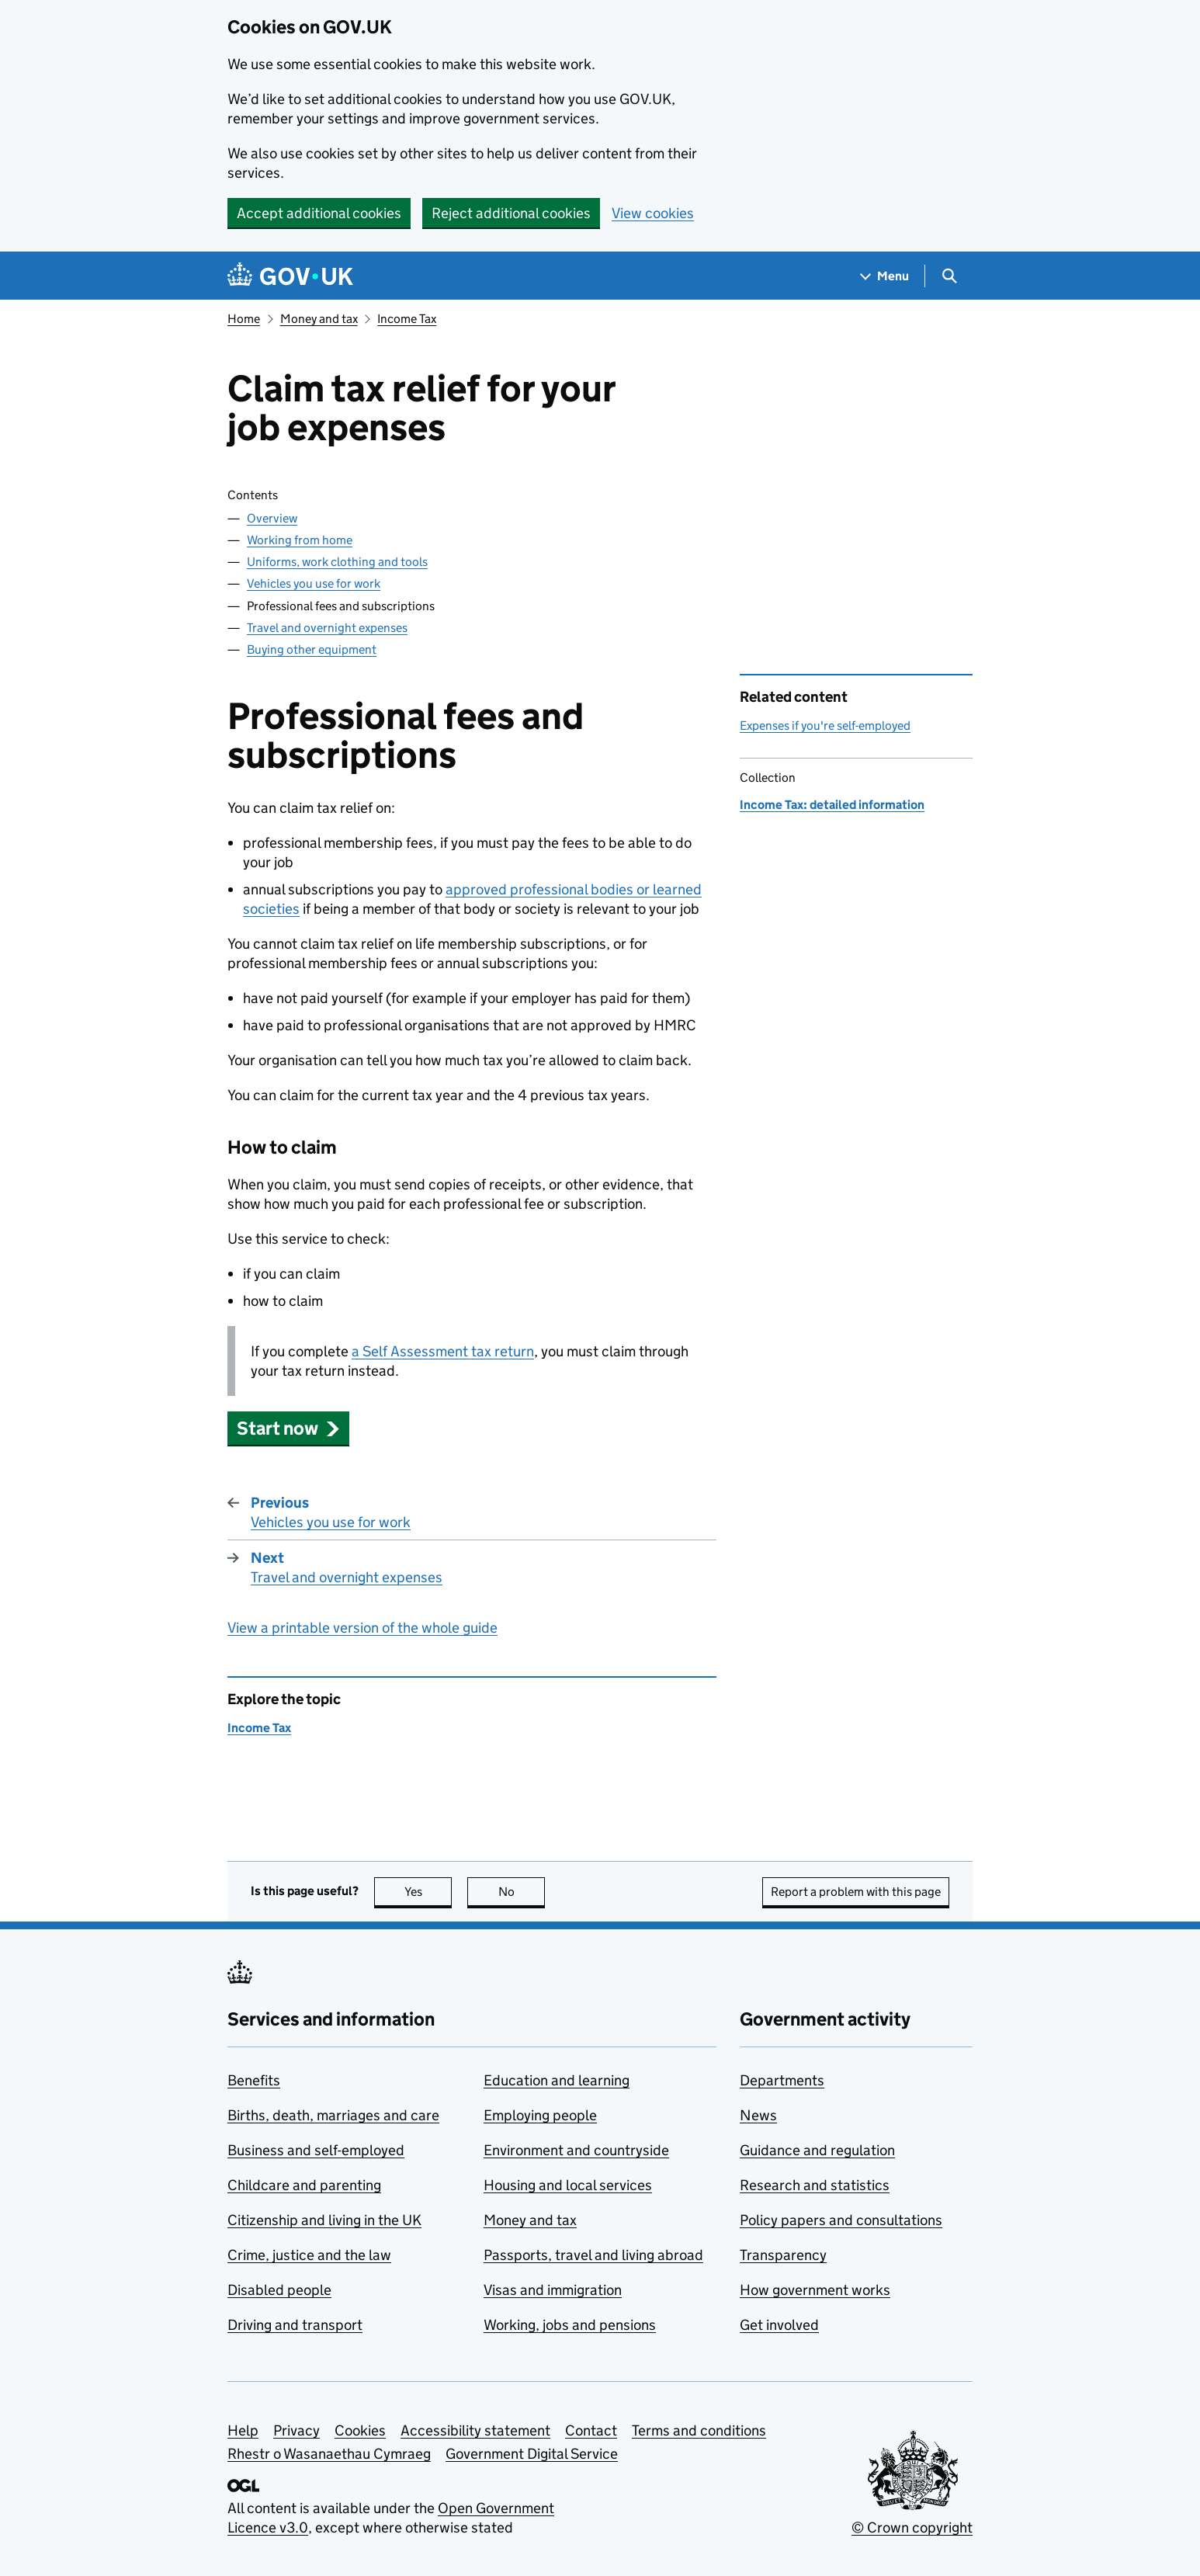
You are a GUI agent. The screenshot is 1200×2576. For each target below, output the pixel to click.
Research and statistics (815, 2185)
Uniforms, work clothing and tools (337, 561)
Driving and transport (294, 2325)
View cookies (653, 213)
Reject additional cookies (511, 213)
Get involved (779, 2325)
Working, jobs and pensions (570, 2325)
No (522, 1891)
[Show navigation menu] (885, 276)
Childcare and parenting (304, 2185)
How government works (815, 2290)
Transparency (783, 2255)
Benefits (253, 2080)
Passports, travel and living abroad (593, 2255)
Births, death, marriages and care (333, 2115)
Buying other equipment (311, 649)
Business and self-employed (315, 2150)
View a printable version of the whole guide (362, 1628)
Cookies (360, 2430)
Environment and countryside (576, 2150)
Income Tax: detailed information (832, 804)
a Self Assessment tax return (443, 1351)
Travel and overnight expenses (327, 627)
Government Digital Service (532, 2454)
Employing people (540, 2115)
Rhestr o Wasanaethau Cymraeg (329, 2454)
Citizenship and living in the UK (324, 2220)
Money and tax (319, 318)
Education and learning (556, 2080)
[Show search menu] (949, 276)
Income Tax (406, 318)
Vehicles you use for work (313, 583)
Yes (428, 1891)
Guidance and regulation (817, 2150)
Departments (782, 2080)
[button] (288, 1428)
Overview (272, 518)
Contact (591, 2430)
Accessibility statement (475, 2430)
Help (242, 2430)
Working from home (299, 540)
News (758, 2115)
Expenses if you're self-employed (825, 725)
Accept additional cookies (319, 213)
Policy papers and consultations (841, 2220)
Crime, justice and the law (309, 2255)
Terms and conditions (699, 2430)
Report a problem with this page (856, 1891)
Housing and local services (568, 2185)
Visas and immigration (553, 2290)
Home (243, 318)
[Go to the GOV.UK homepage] (290, 276)
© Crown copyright (912, 2527)
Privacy (296, 2430)
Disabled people (279, 2290)
